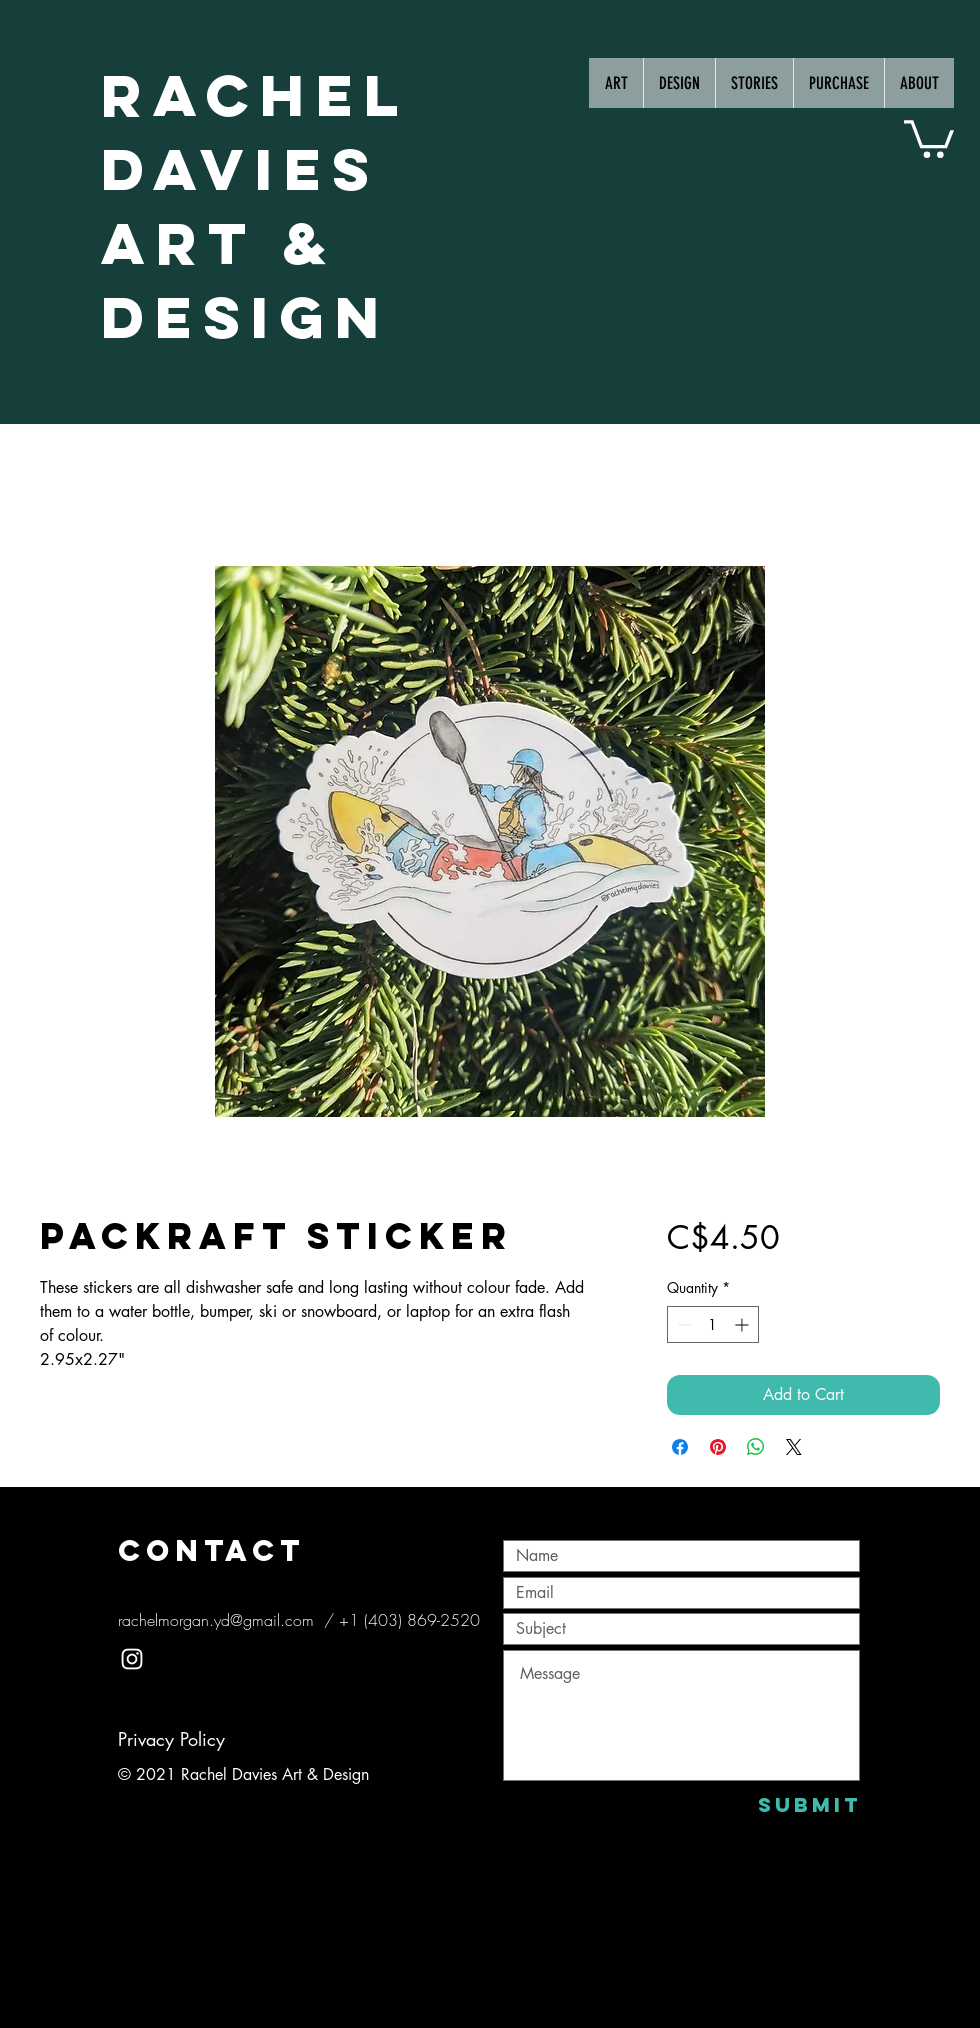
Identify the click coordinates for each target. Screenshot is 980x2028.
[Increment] (743, 1324)
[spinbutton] (713, 1324)
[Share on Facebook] (680, 1447)
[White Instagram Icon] (132, 1659)
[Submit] (809, 1804)
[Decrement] (682, 1324)
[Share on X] (794, 1447)
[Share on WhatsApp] (756, 1447)
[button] (929, 137)
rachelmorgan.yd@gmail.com (216, 1620)
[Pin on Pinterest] (718, 1447)
